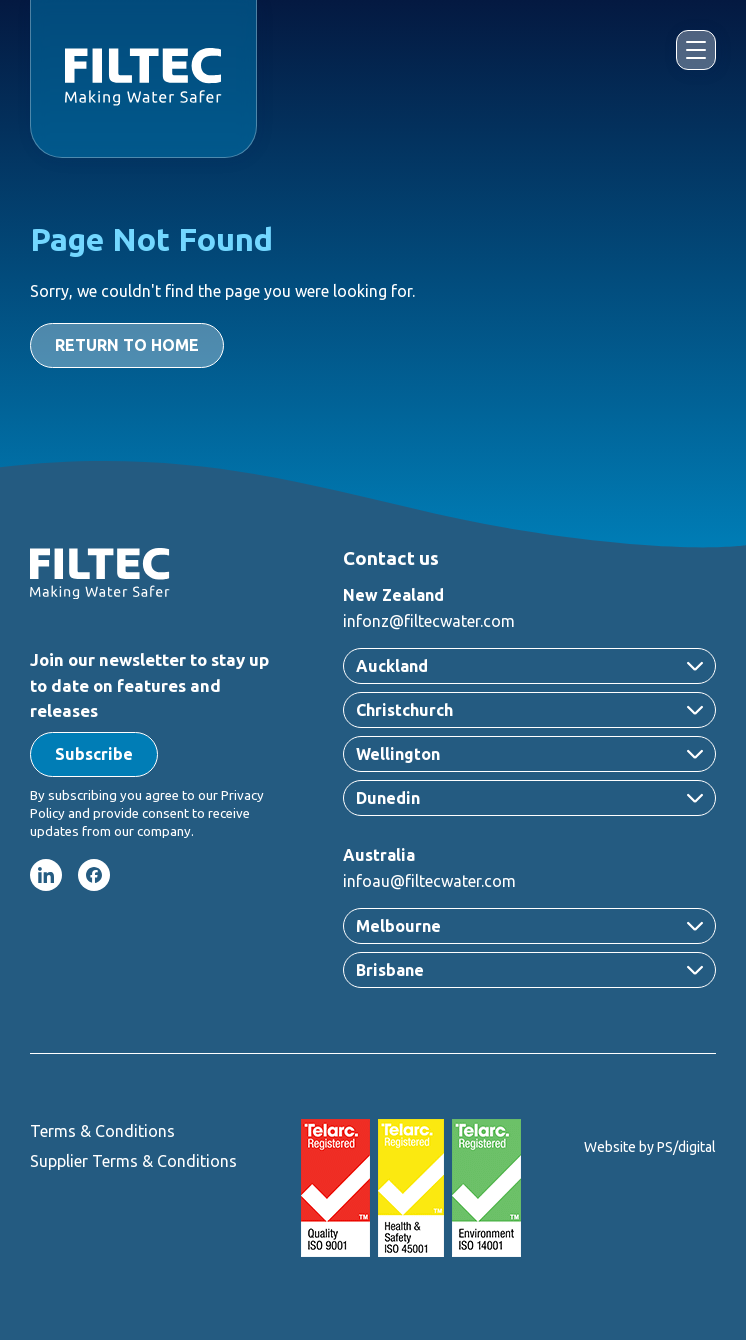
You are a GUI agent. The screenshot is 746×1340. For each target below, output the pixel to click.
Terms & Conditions (102, 1131)
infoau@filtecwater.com (429, 881)
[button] (94, 754)
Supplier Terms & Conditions (133, 1161)
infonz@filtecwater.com (429, 621)
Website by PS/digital (650, 1147)
